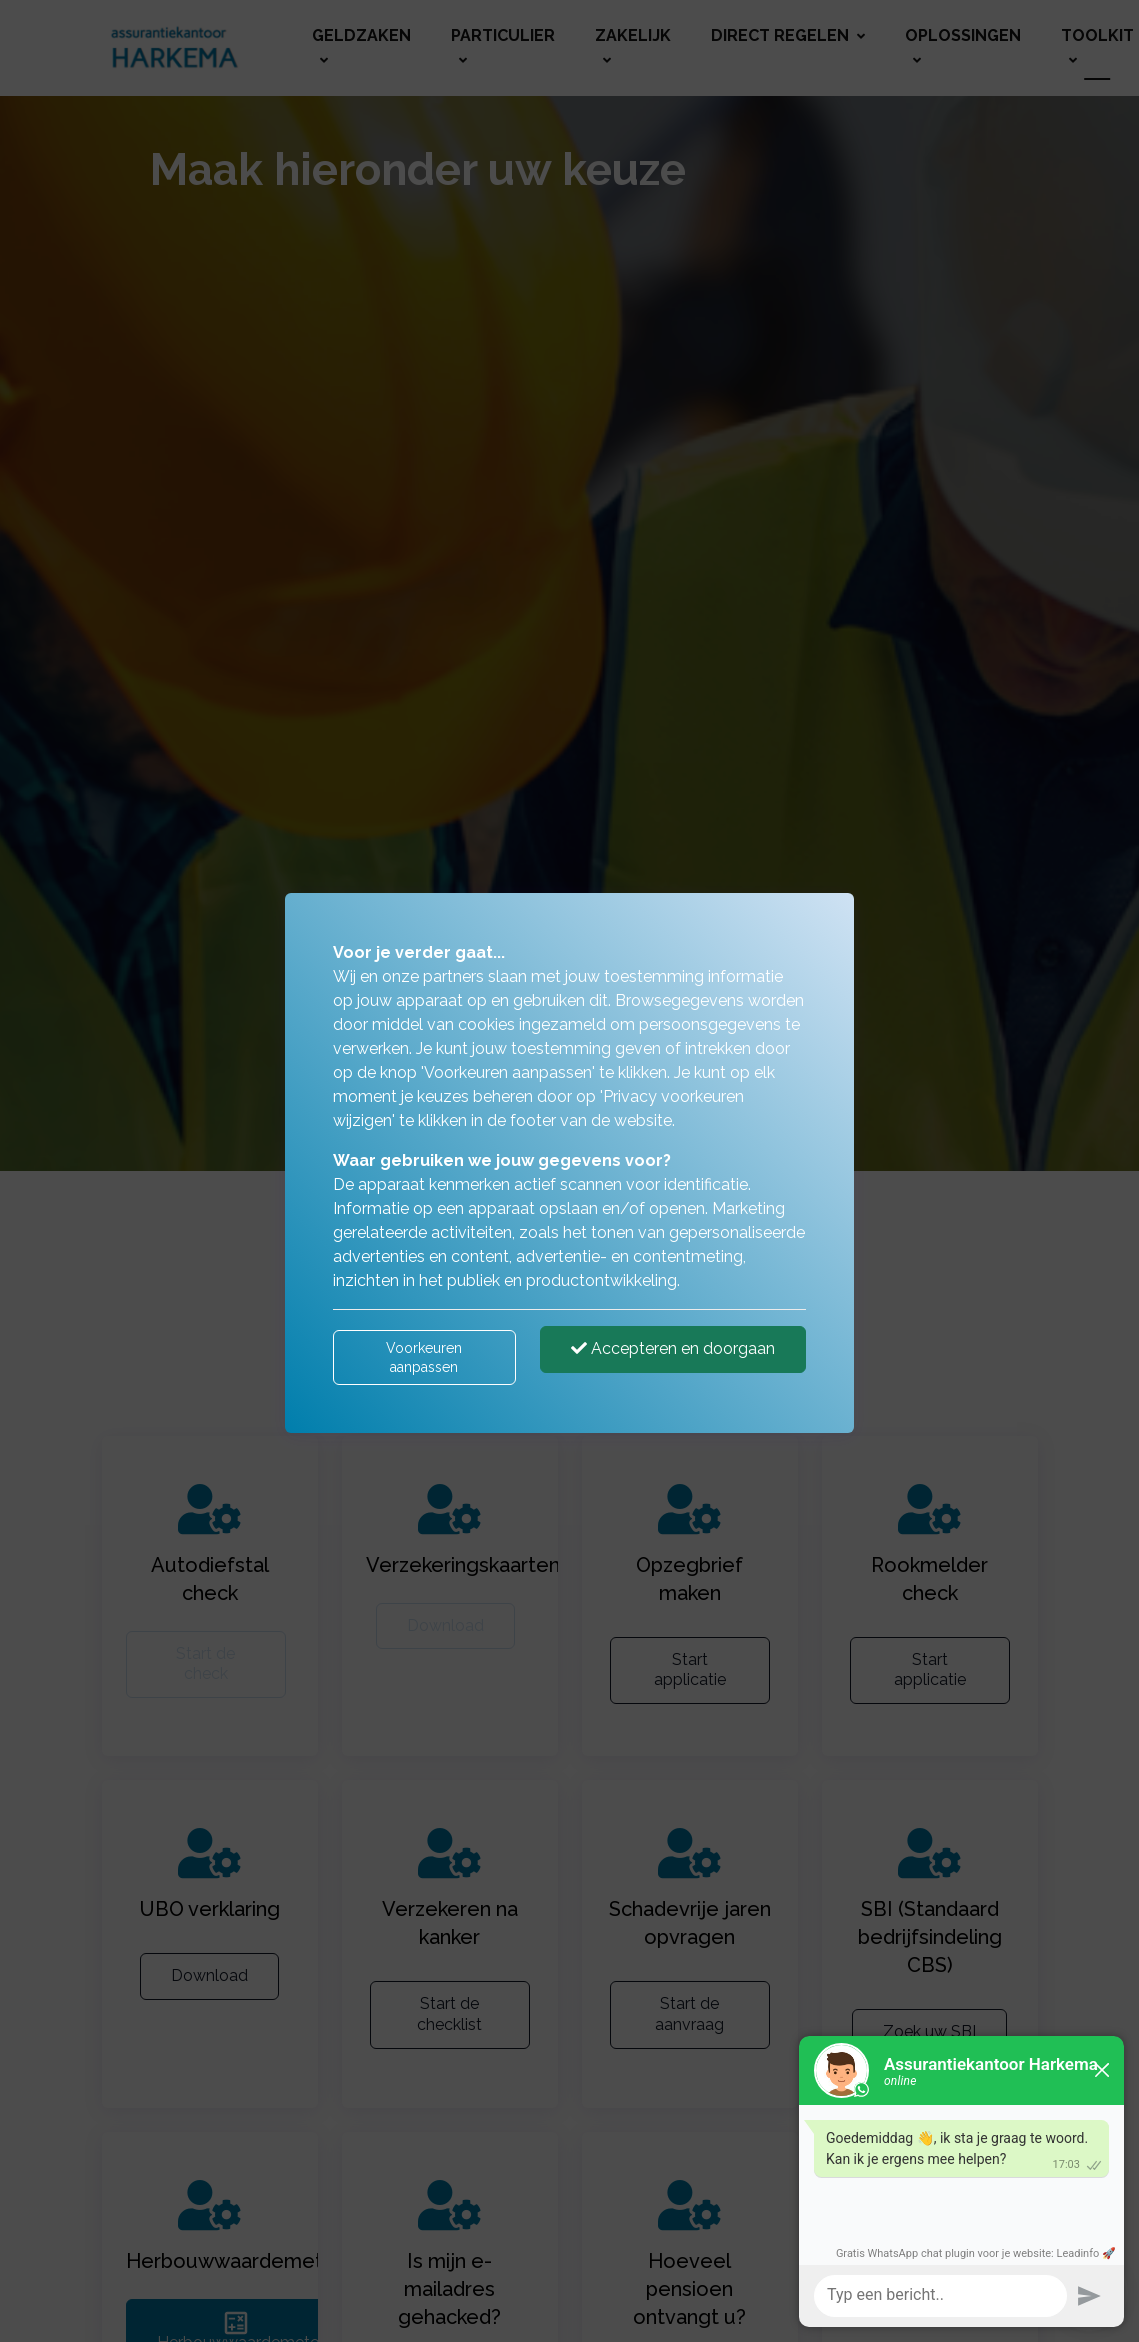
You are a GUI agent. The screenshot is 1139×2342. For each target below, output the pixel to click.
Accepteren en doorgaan (673, 1348)
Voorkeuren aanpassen (424, 1357)
